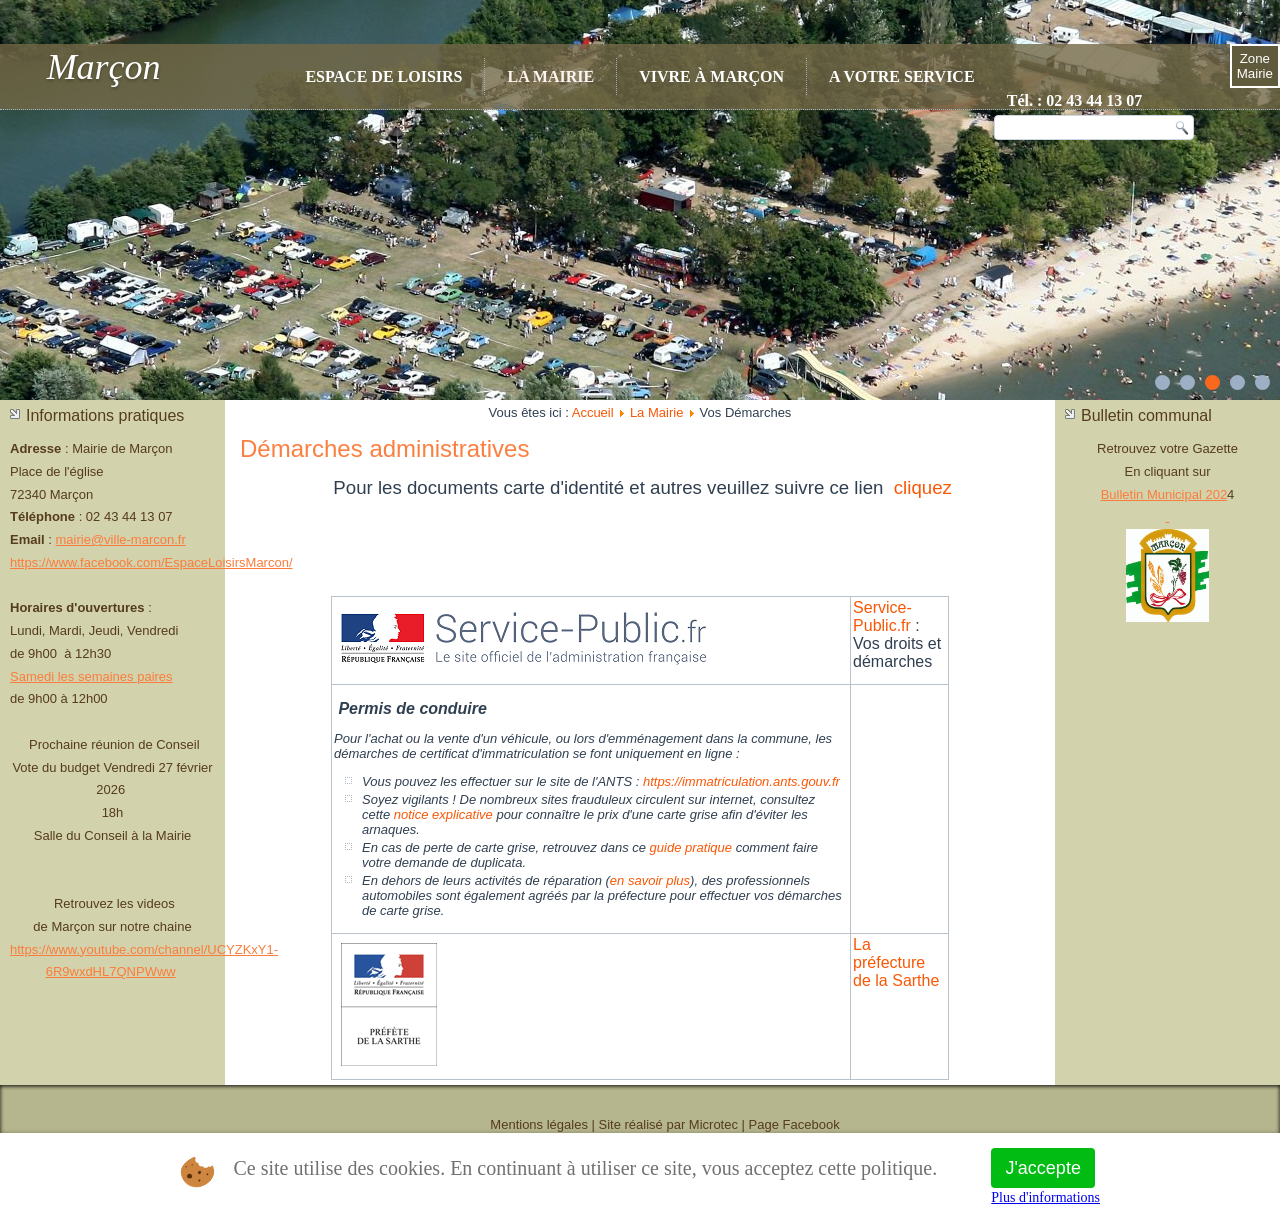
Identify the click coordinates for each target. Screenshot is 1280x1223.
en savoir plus (650, 880)
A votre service (902, 76)
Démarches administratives (384, 448)
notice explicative (443, 814)
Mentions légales (539, 1124)
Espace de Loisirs (383, 76)
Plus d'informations (1045, 1197)
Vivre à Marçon (711, 76)
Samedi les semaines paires (91, 676)
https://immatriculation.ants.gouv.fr (741, 781)
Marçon (104, 67)
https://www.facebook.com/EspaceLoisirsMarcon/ (151, 562)
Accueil (593, 412)
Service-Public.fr (882, 616)
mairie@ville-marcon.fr (121, 539)
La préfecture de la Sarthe (896, 962)
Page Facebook (794, 1124)
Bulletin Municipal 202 (1164, 494)
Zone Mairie (1255, 66)
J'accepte (1042, 1168)
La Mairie (550, 76)
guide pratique (691, 847)
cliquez (923, 487)
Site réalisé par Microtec (668, 1124)
